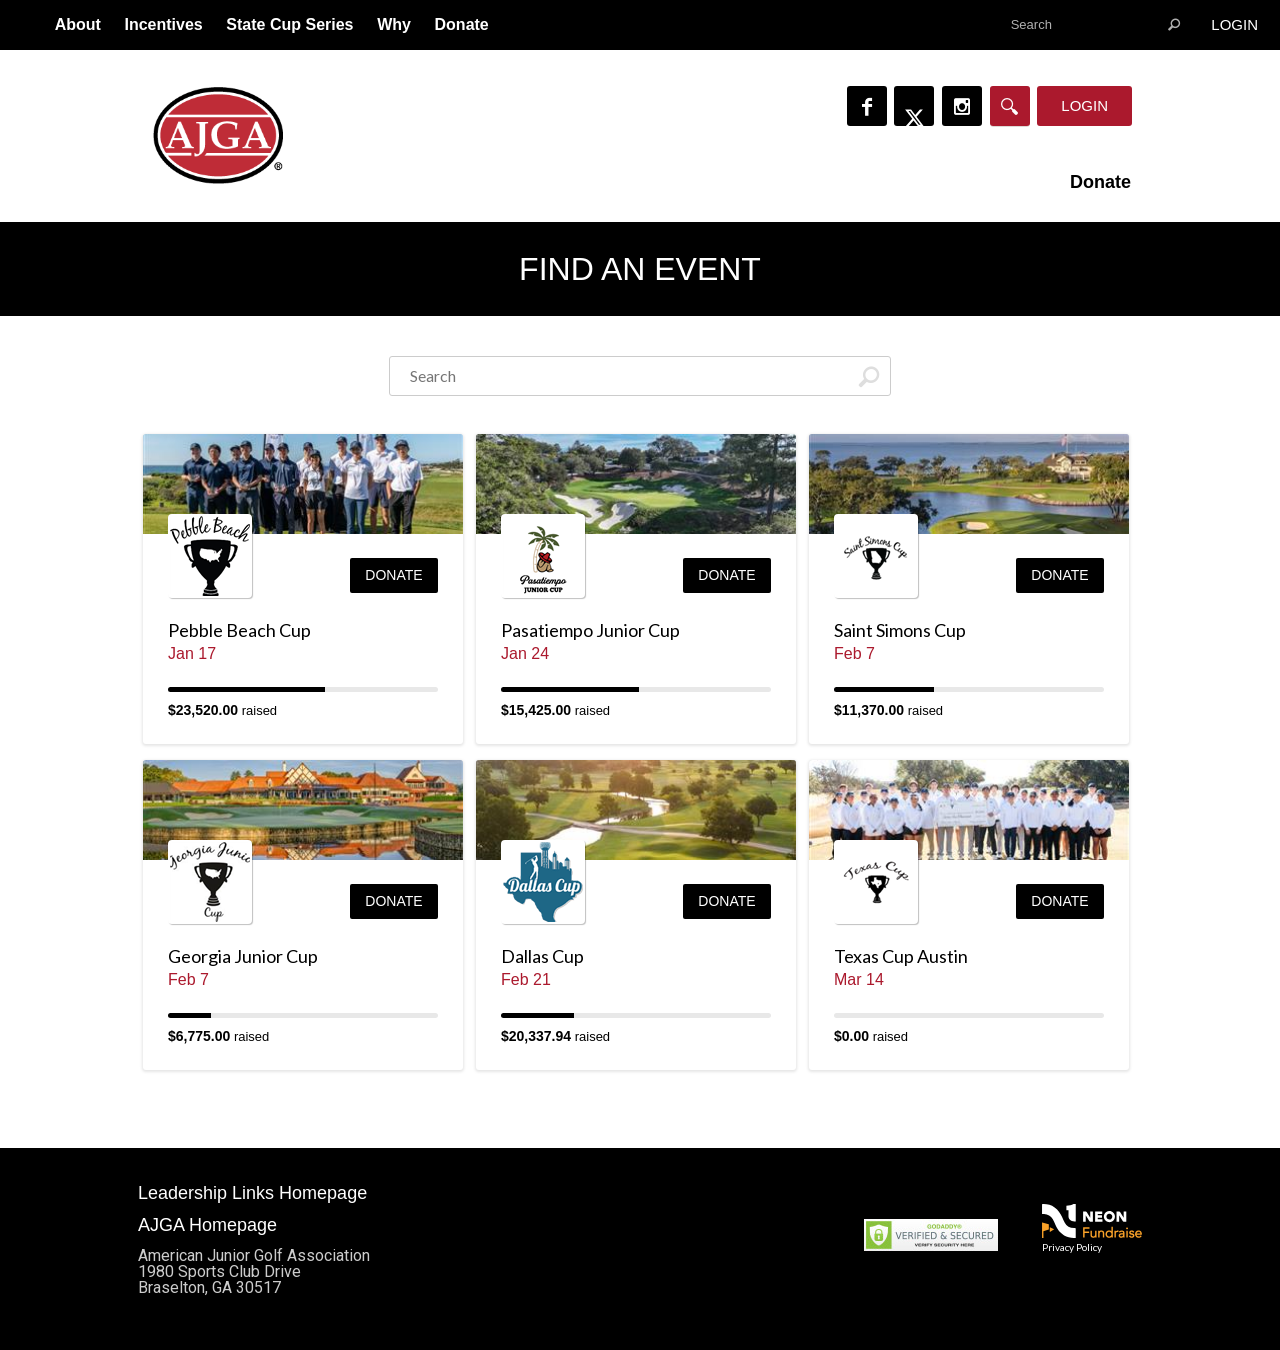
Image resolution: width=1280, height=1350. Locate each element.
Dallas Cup (542, 956)
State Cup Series (289, 24)
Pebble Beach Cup (239, 630)
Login (1234, 24)
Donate (462, 24)
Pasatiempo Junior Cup (590, 630)
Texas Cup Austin (901, 956)
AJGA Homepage (207, 1225)
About (78, 24)
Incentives (163, 24)
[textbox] (1095, 25)
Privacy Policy (1072, 1247)
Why (394, 24)
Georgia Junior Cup (243, 956)
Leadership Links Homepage (252, 1193)
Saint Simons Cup (900, 630)
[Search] (1010, 106)
